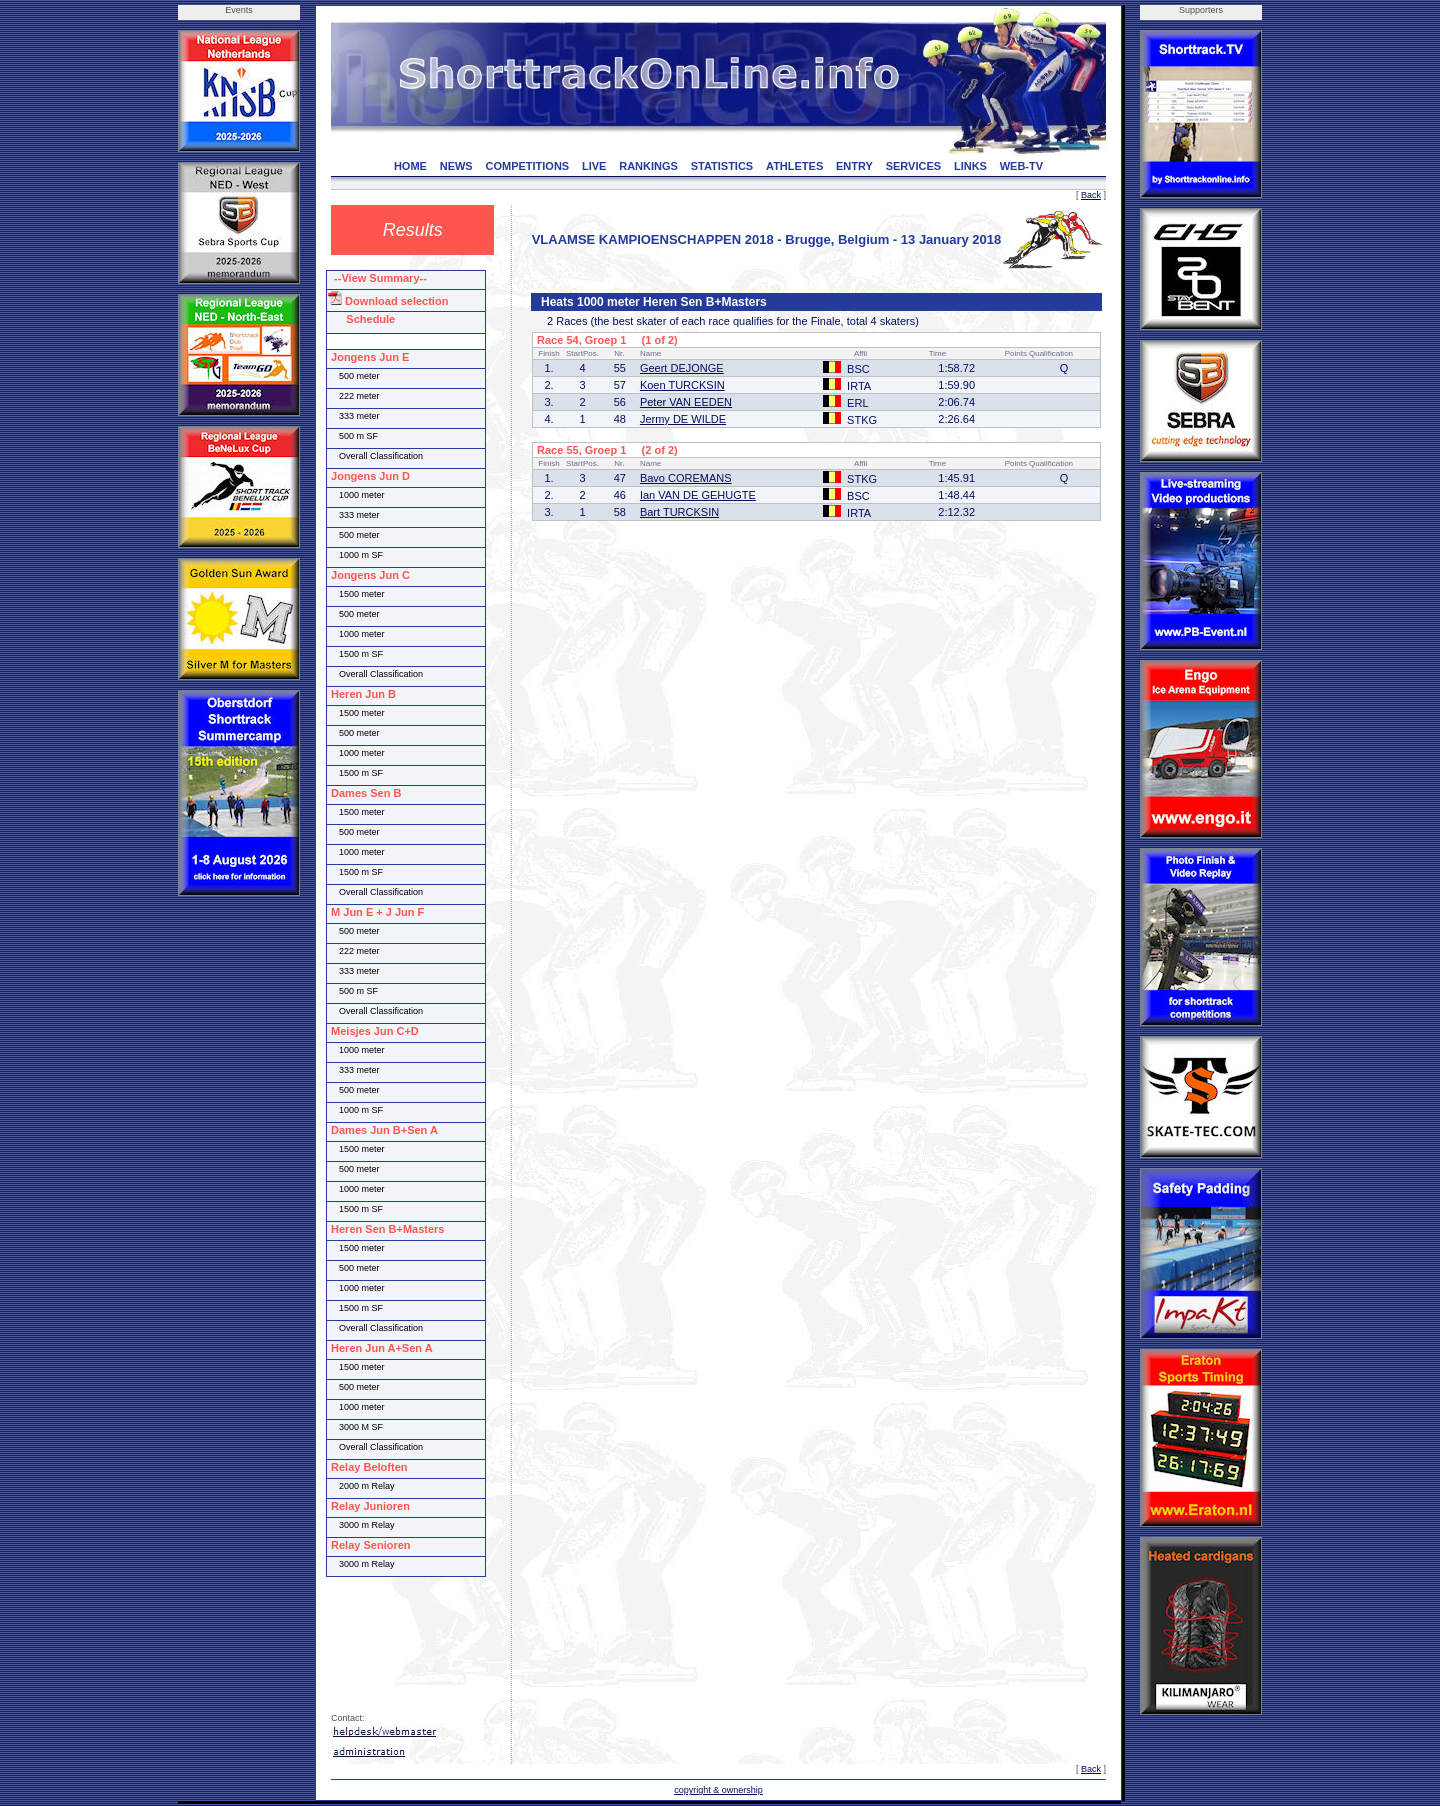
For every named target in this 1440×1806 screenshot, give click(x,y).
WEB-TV (1021, 166)
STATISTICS (722, 166)
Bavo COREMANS (686, 478)
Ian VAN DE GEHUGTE (698, 495)
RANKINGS (648, 166)
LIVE (594, 166)
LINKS (970, 166)
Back (1091, 195)
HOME (410, 166)
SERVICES (913, 166)
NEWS (456, 166)
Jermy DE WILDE (683, 419)
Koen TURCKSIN (682, 385)
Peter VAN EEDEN (686, 402)
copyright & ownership (718, 1790)
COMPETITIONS (527, 166)
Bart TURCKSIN (679, 512)
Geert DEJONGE (682, 368)
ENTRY (854, 166)
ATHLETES (794, 166)
